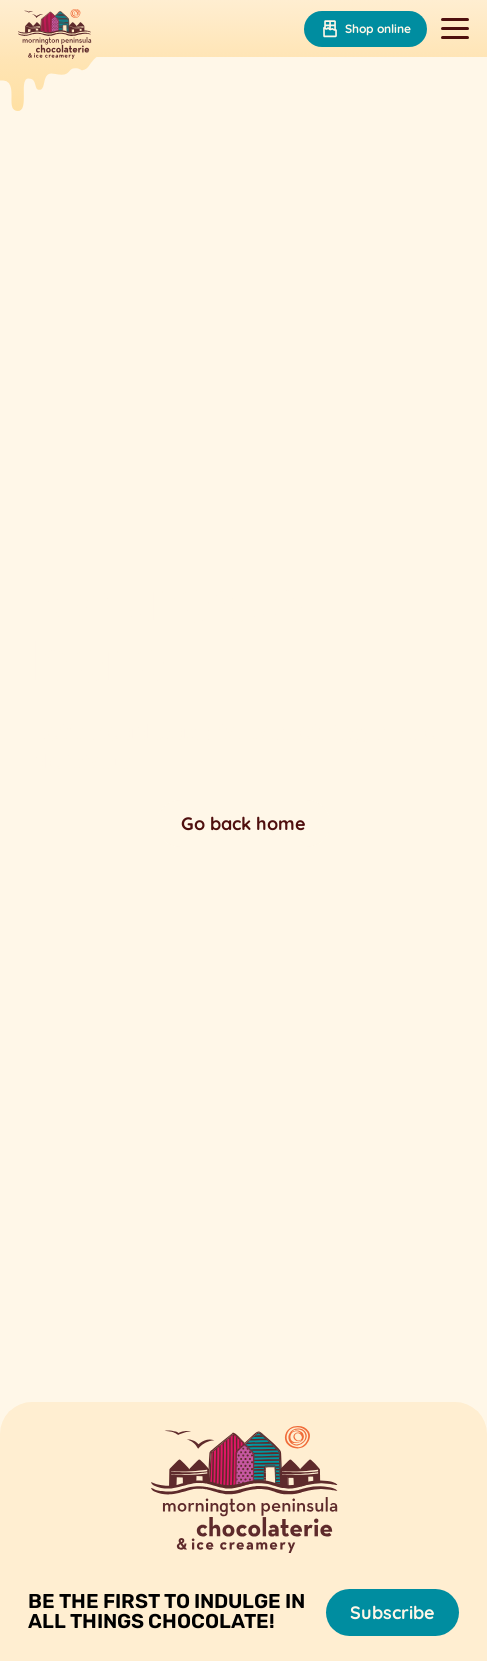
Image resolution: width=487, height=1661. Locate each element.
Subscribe (392, 1612)
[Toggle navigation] (455, 29)
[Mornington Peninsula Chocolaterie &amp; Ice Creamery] (54, 36)
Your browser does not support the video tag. (243, 709)
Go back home (243, 823)
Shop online (365, 29)
